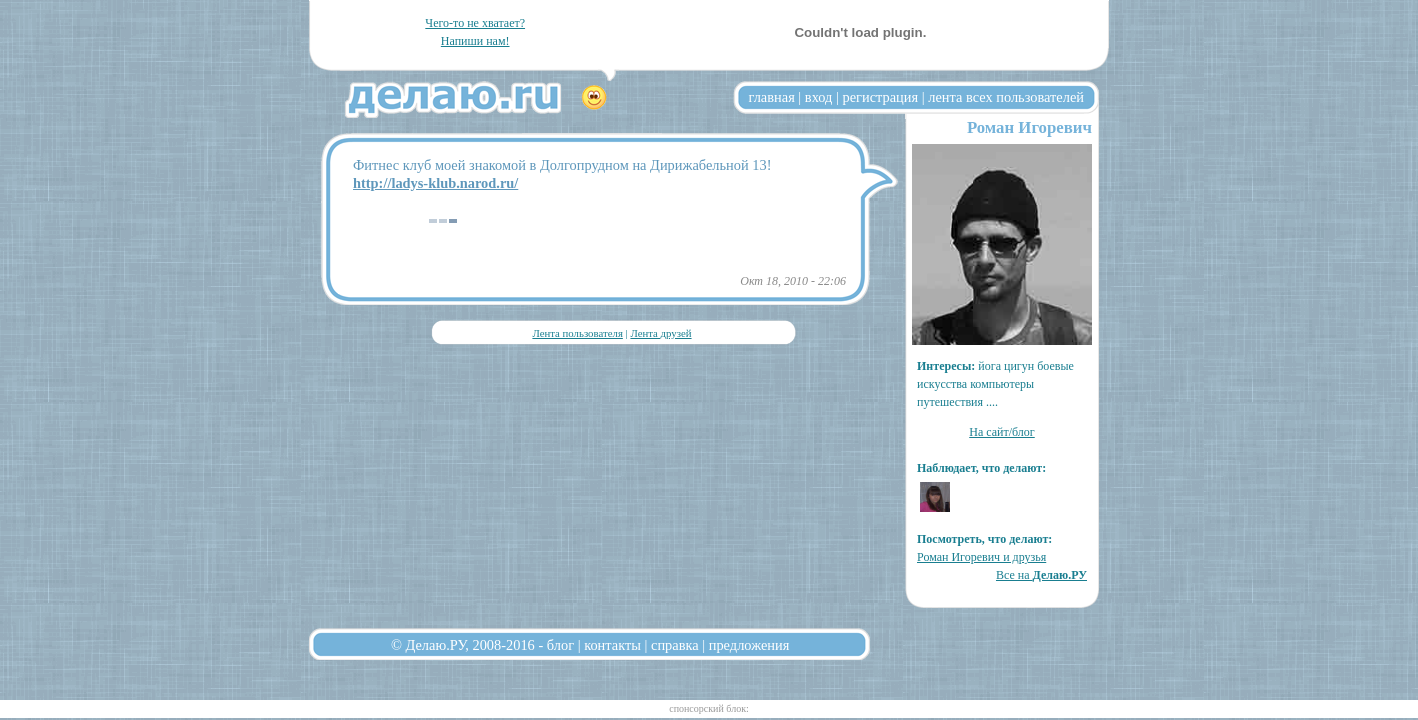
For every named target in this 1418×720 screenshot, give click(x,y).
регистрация (880, 97)
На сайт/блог (1002, 432)
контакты (612, 645)
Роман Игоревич (1029, 127)
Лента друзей (660, 333)
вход (819, 97)
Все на (1041, 575)
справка (675, 645)
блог (560, 645)
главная (772, 97)
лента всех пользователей (1006, 97)
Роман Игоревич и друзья (981, 557)
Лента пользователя (577, 333)
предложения (749, 645)
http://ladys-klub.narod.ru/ (435, 183)
